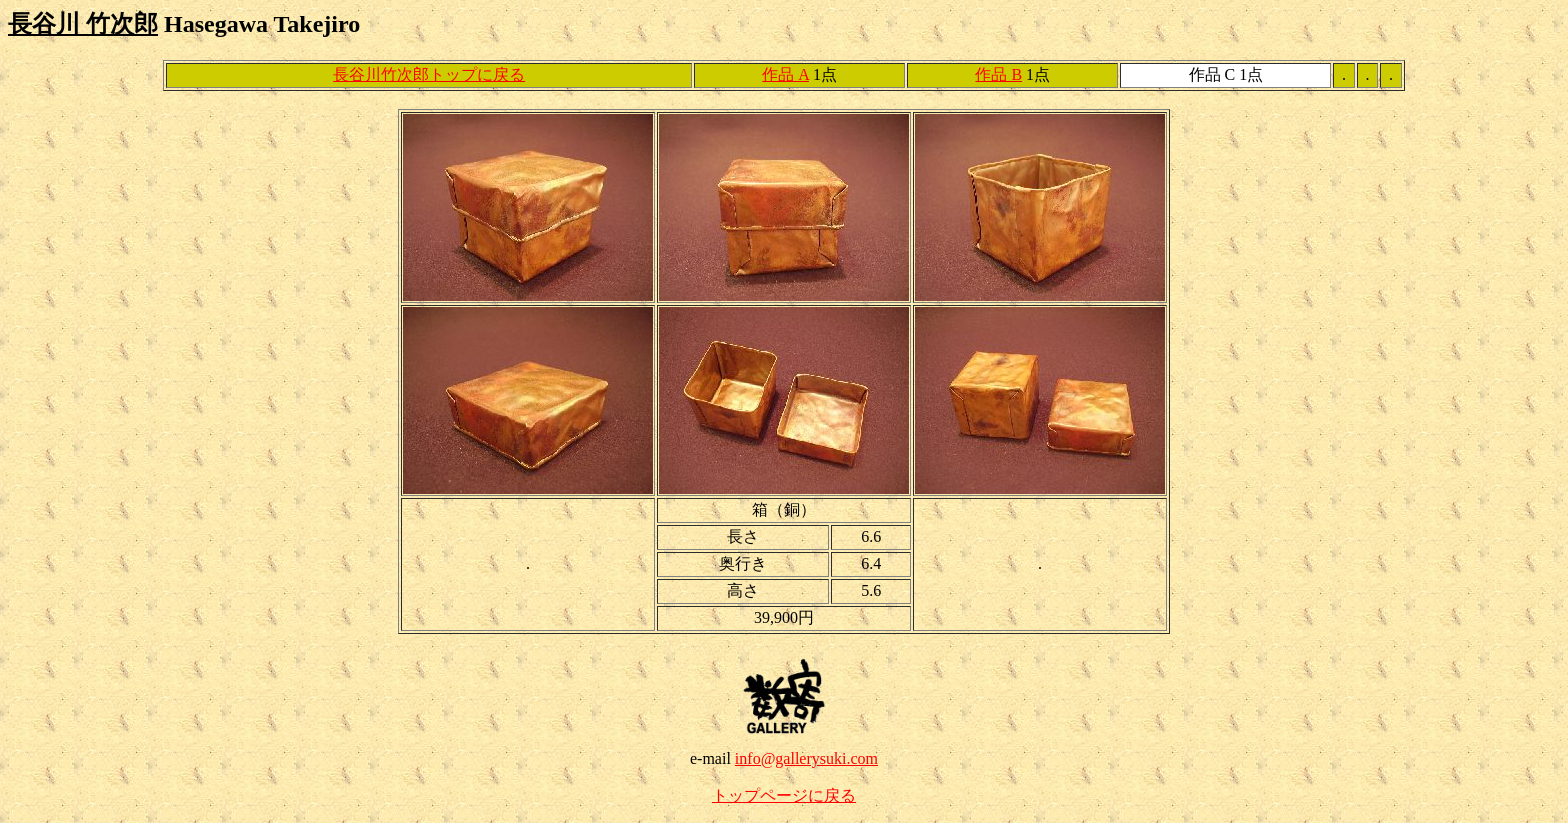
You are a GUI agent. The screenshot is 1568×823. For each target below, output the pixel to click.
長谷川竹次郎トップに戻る (429, 74)
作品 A (785, 74)
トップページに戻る (784, 795)
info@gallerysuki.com (806, 758)
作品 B (998, 74)
